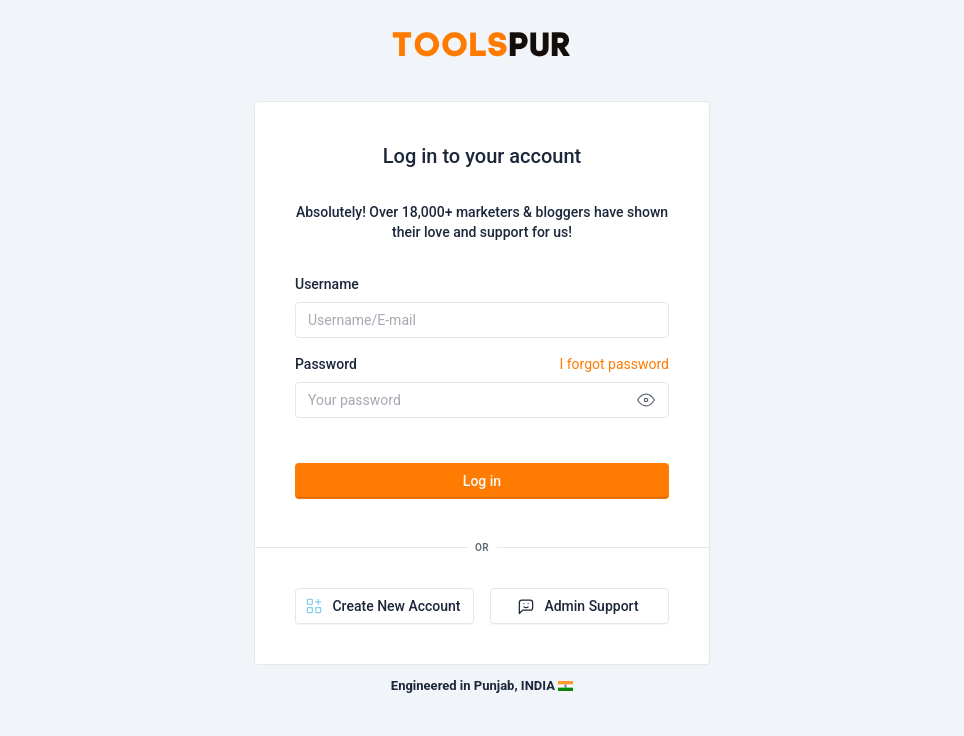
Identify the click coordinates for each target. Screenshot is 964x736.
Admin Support (577, 606)
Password (482, 364)
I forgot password (614, 364)
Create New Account (382, 606)
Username (327, 284)
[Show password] (646, 400)
